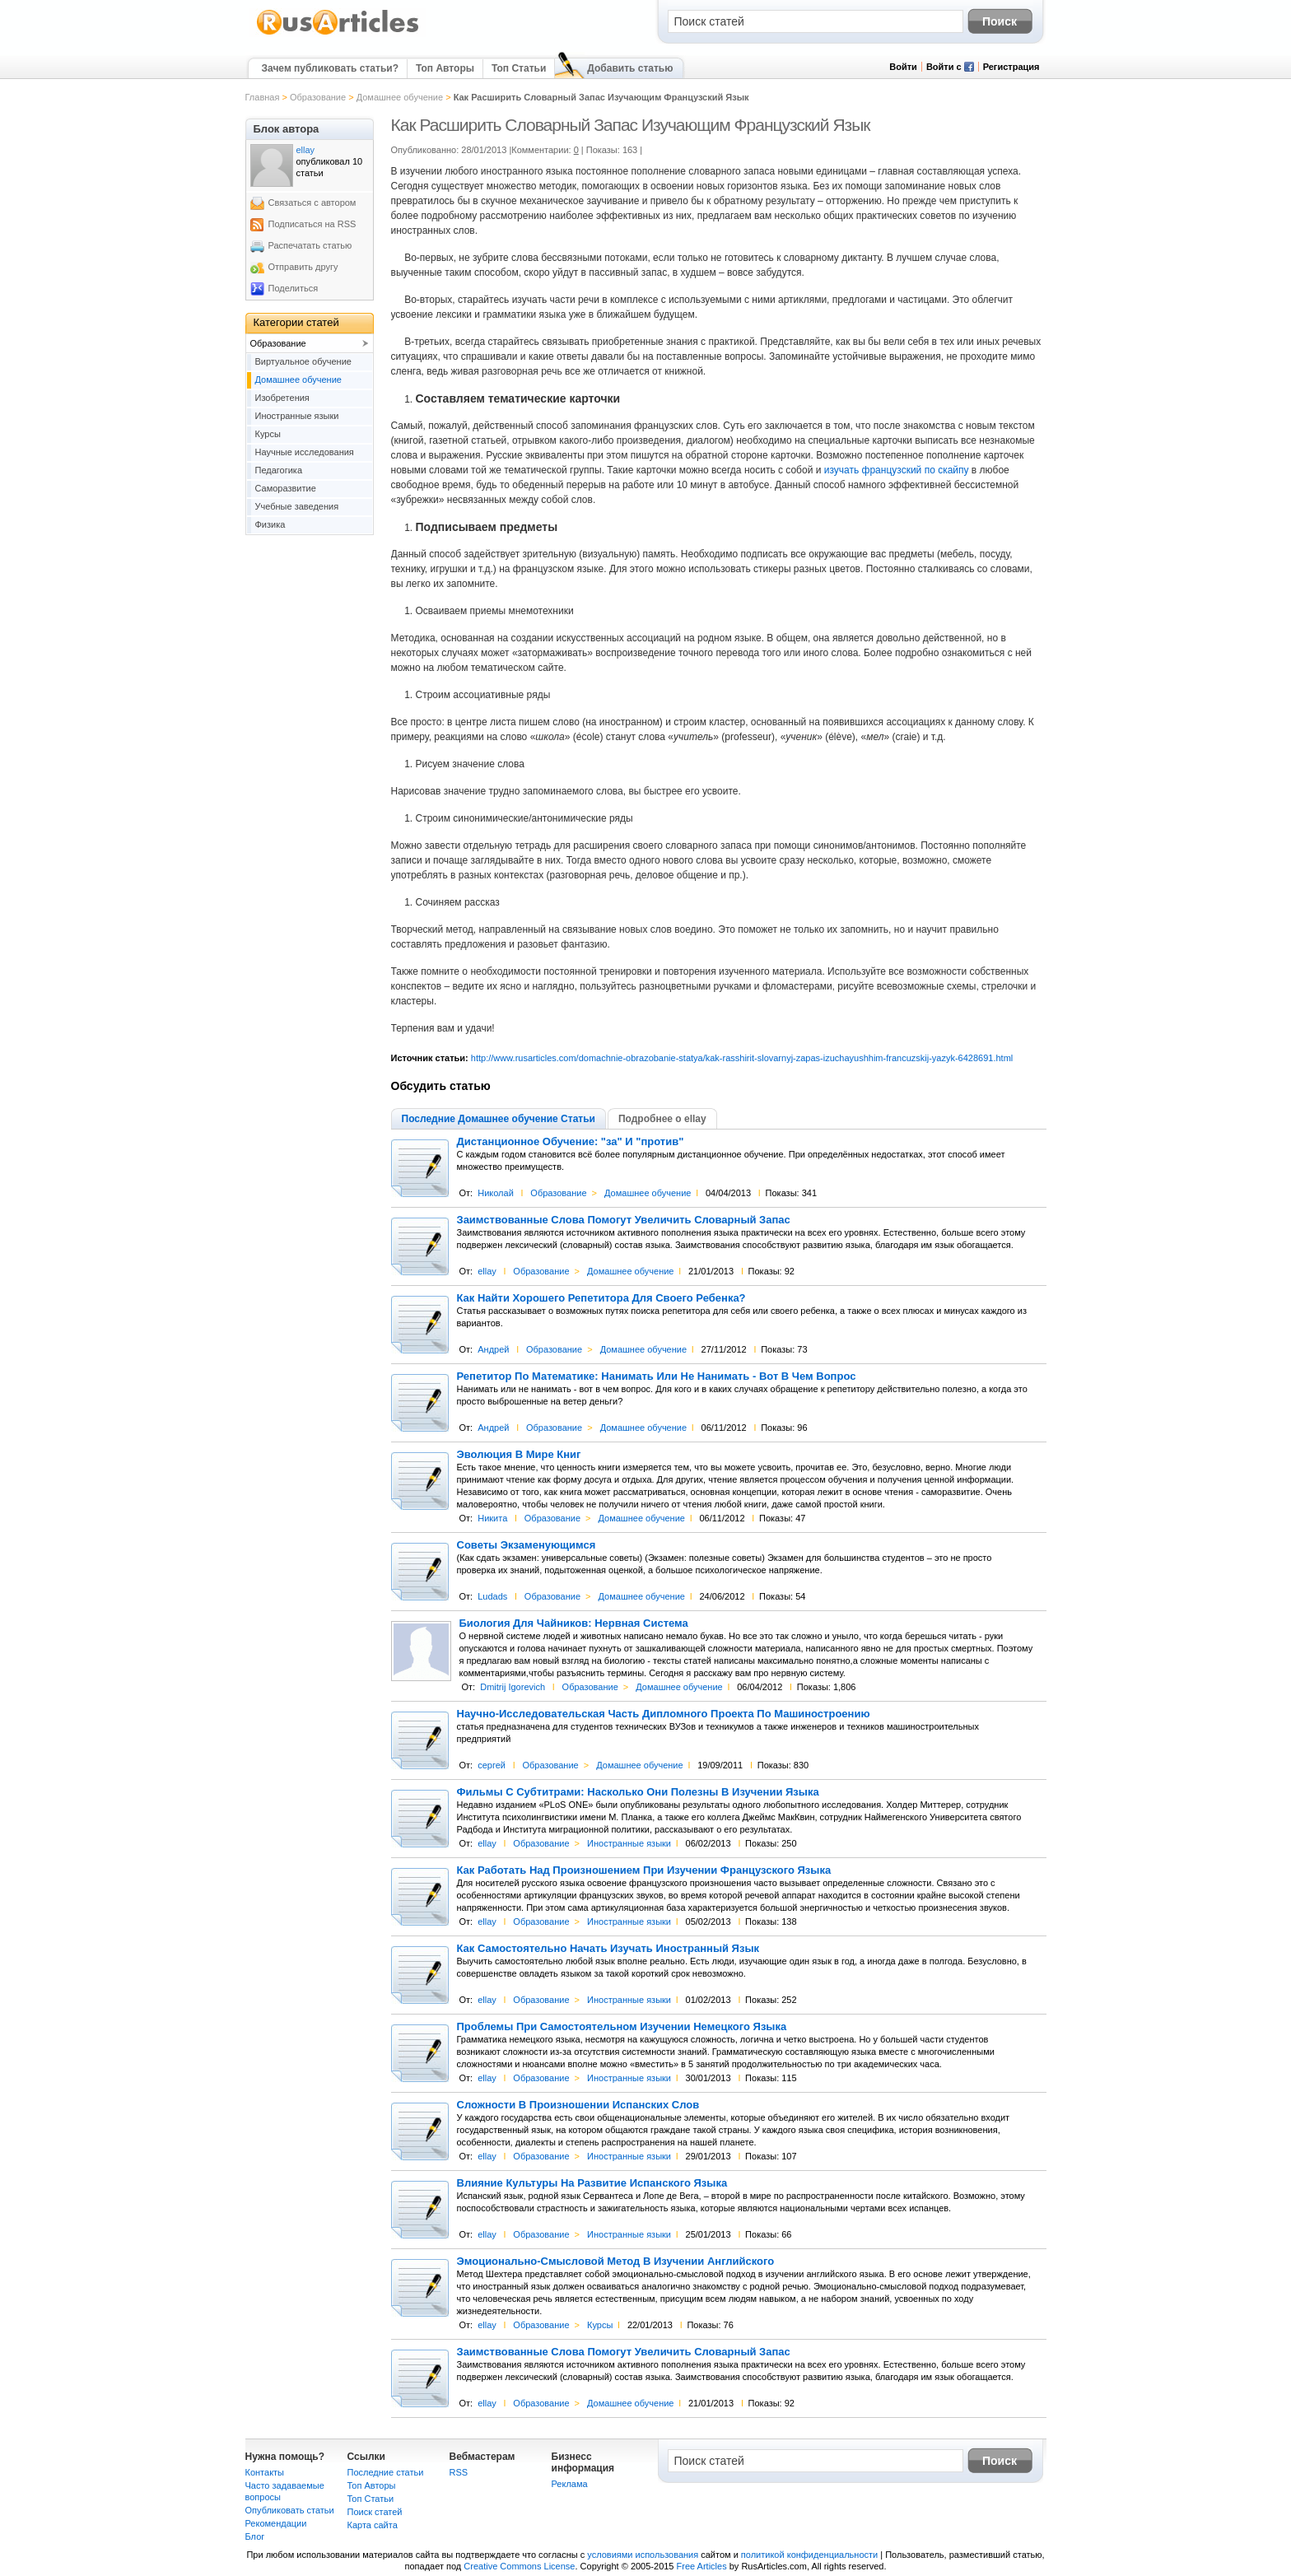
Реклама (570, 2484)
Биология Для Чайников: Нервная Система (573, 1623)
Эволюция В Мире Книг (519, 1454)
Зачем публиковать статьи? (330, 68)
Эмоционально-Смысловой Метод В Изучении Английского (616, 2261)
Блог (255, 2536)
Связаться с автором (312, 202)
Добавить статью (630, 68)
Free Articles (702, 2566)
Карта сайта (372, 2525)
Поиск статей (375, 2512)
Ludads (492, 1596)
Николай (496, 1193)
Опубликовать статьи (289, 2510)
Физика (270, 524)
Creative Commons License (519, 2566)
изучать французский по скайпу (896, 470)
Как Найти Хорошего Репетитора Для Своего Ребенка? (601, 1298)
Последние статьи (385, 2472)
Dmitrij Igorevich (512, 1687)
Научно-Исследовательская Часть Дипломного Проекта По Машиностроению (663, 1714)
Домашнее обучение (400, 97)
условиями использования (642, 2555)
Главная (262, 97)
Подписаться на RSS (312, 224)
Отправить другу (303, 267)
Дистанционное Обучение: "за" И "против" (570, 1142)
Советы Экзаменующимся (526, 1545)
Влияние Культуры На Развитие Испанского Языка (592, 2183)
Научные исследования (304, 452)
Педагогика (279, 470)
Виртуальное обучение (303, 361)
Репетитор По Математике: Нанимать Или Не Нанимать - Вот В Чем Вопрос (656, 1376)
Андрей (493, 1349)
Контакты (265, 2472)
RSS (459, 2472)
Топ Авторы (445, 68)
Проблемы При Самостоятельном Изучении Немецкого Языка (622, 2027)
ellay (487, 1271)
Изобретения (282, 398)
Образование (318, 97)
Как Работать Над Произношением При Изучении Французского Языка (644, 1870)
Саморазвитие (285, 488)
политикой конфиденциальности (809, 2555)
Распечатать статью (310, 245)
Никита (492, 1518)
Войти (903, 67)
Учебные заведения (297, 506)
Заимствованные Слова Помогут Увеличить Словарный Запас (623, 1220)
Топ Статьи (519, 68)
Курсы (600, 2325)
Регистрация (1011, 67)
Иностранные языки (629, 1843)
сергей (492, 1765)
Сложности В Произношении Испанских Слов (578, 2105)
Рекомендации (276, 2523)
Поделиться (293, 288)
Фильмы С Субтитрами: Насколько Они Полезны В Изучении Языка (638, 1792)
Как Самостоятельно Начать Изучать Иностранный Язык (608, 1948)
